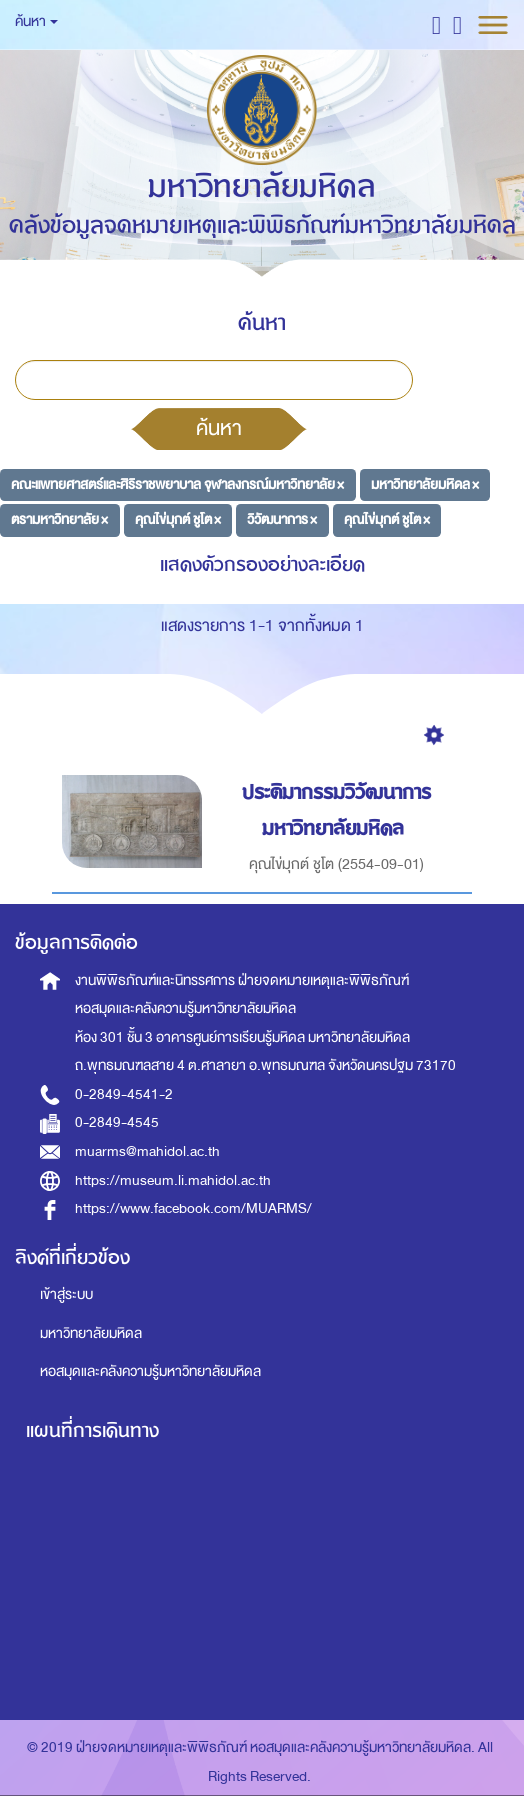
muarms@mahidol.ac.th (147, 1151)
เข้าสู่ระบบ (66, 1294)
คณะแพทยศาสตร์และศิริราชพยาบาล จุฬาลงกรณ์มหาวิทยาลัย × (177, 484)
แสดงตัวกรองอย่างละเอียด (262, 564)
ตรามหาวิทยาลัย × (59, 519)
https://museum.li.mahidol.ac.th (173, 1180)
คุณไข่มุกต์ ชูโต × (178, 519)
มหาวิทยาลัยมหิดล (91, 1333)
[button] (436, 24)
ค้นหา (219, 428)
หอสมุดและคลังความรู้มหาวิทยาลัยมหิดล (150, 1371)
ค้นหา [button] (36, 21)
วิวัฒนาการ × (282, 519)
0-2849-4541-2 (124, 1094)
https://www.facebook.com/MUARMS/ (193, 1208)
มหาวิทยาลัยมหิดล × (425, 484)
